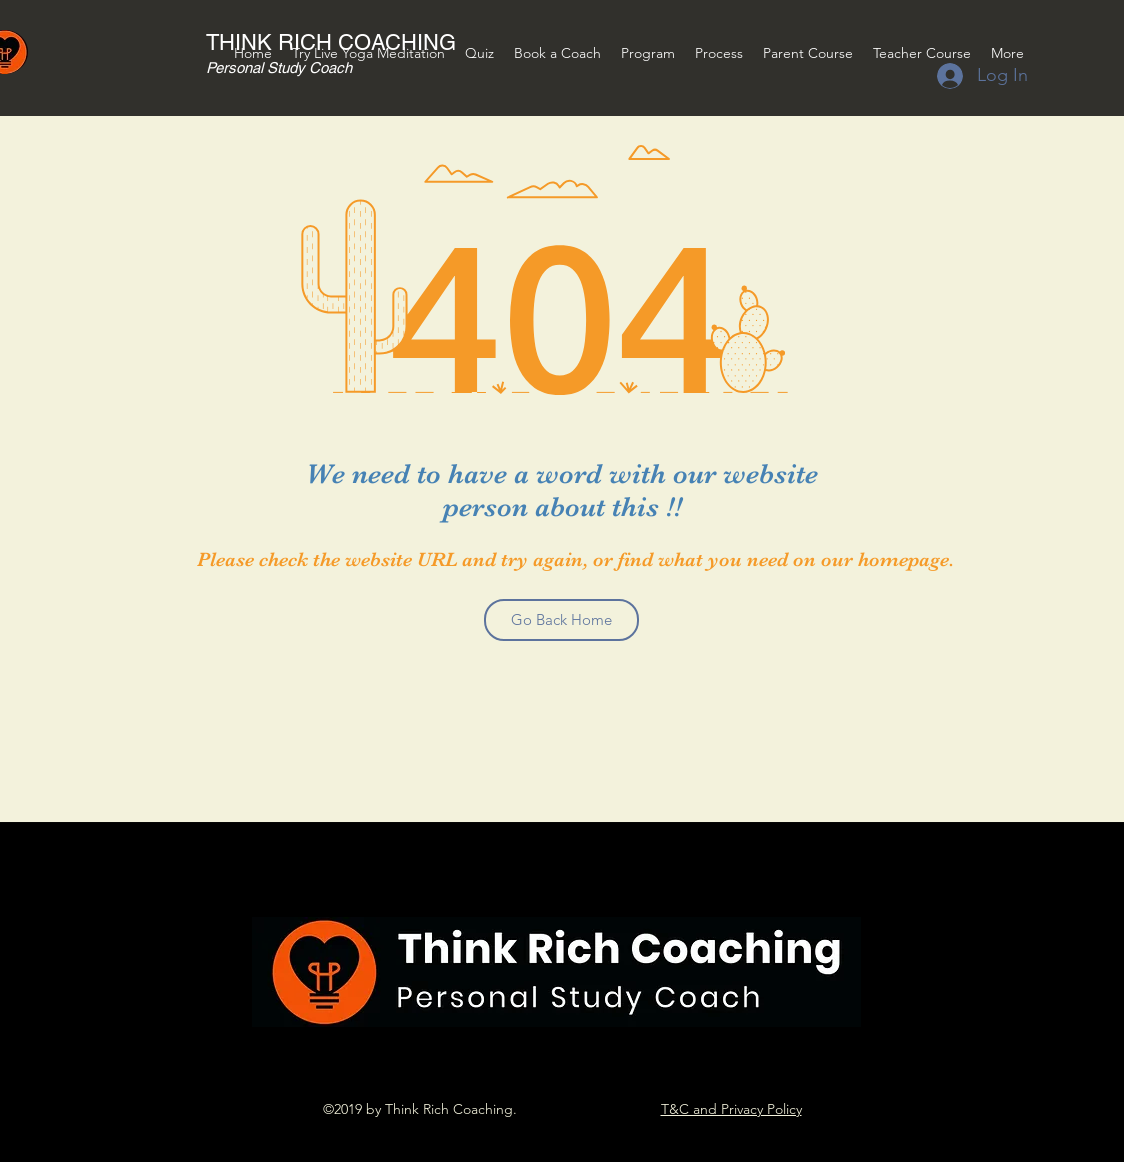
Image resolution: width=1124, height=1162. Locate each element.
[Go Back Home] (561, 620)
